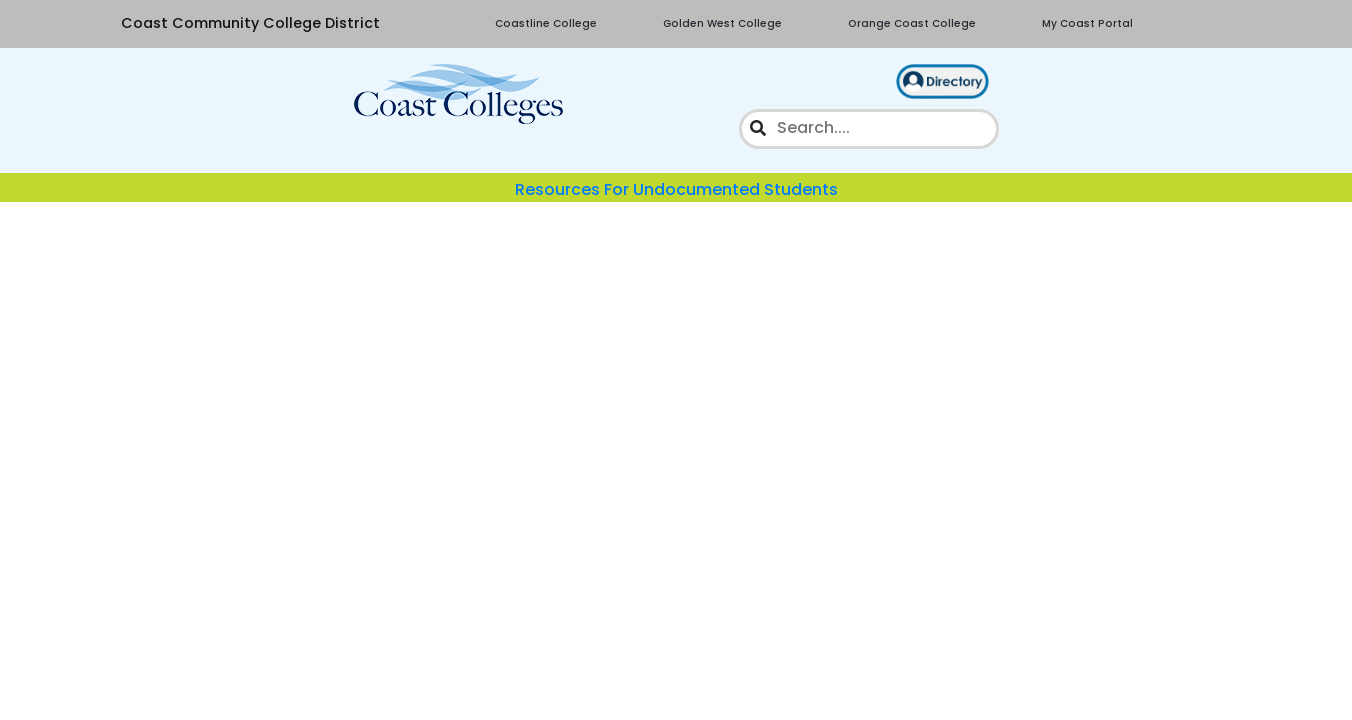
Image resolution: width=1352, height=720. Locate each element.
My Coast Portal (1087, 23)
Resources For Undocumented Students (676, 189)
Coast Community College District (250, 23)
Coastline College (546, 23)
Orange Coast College (912, 23)
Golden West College (722, 23)
